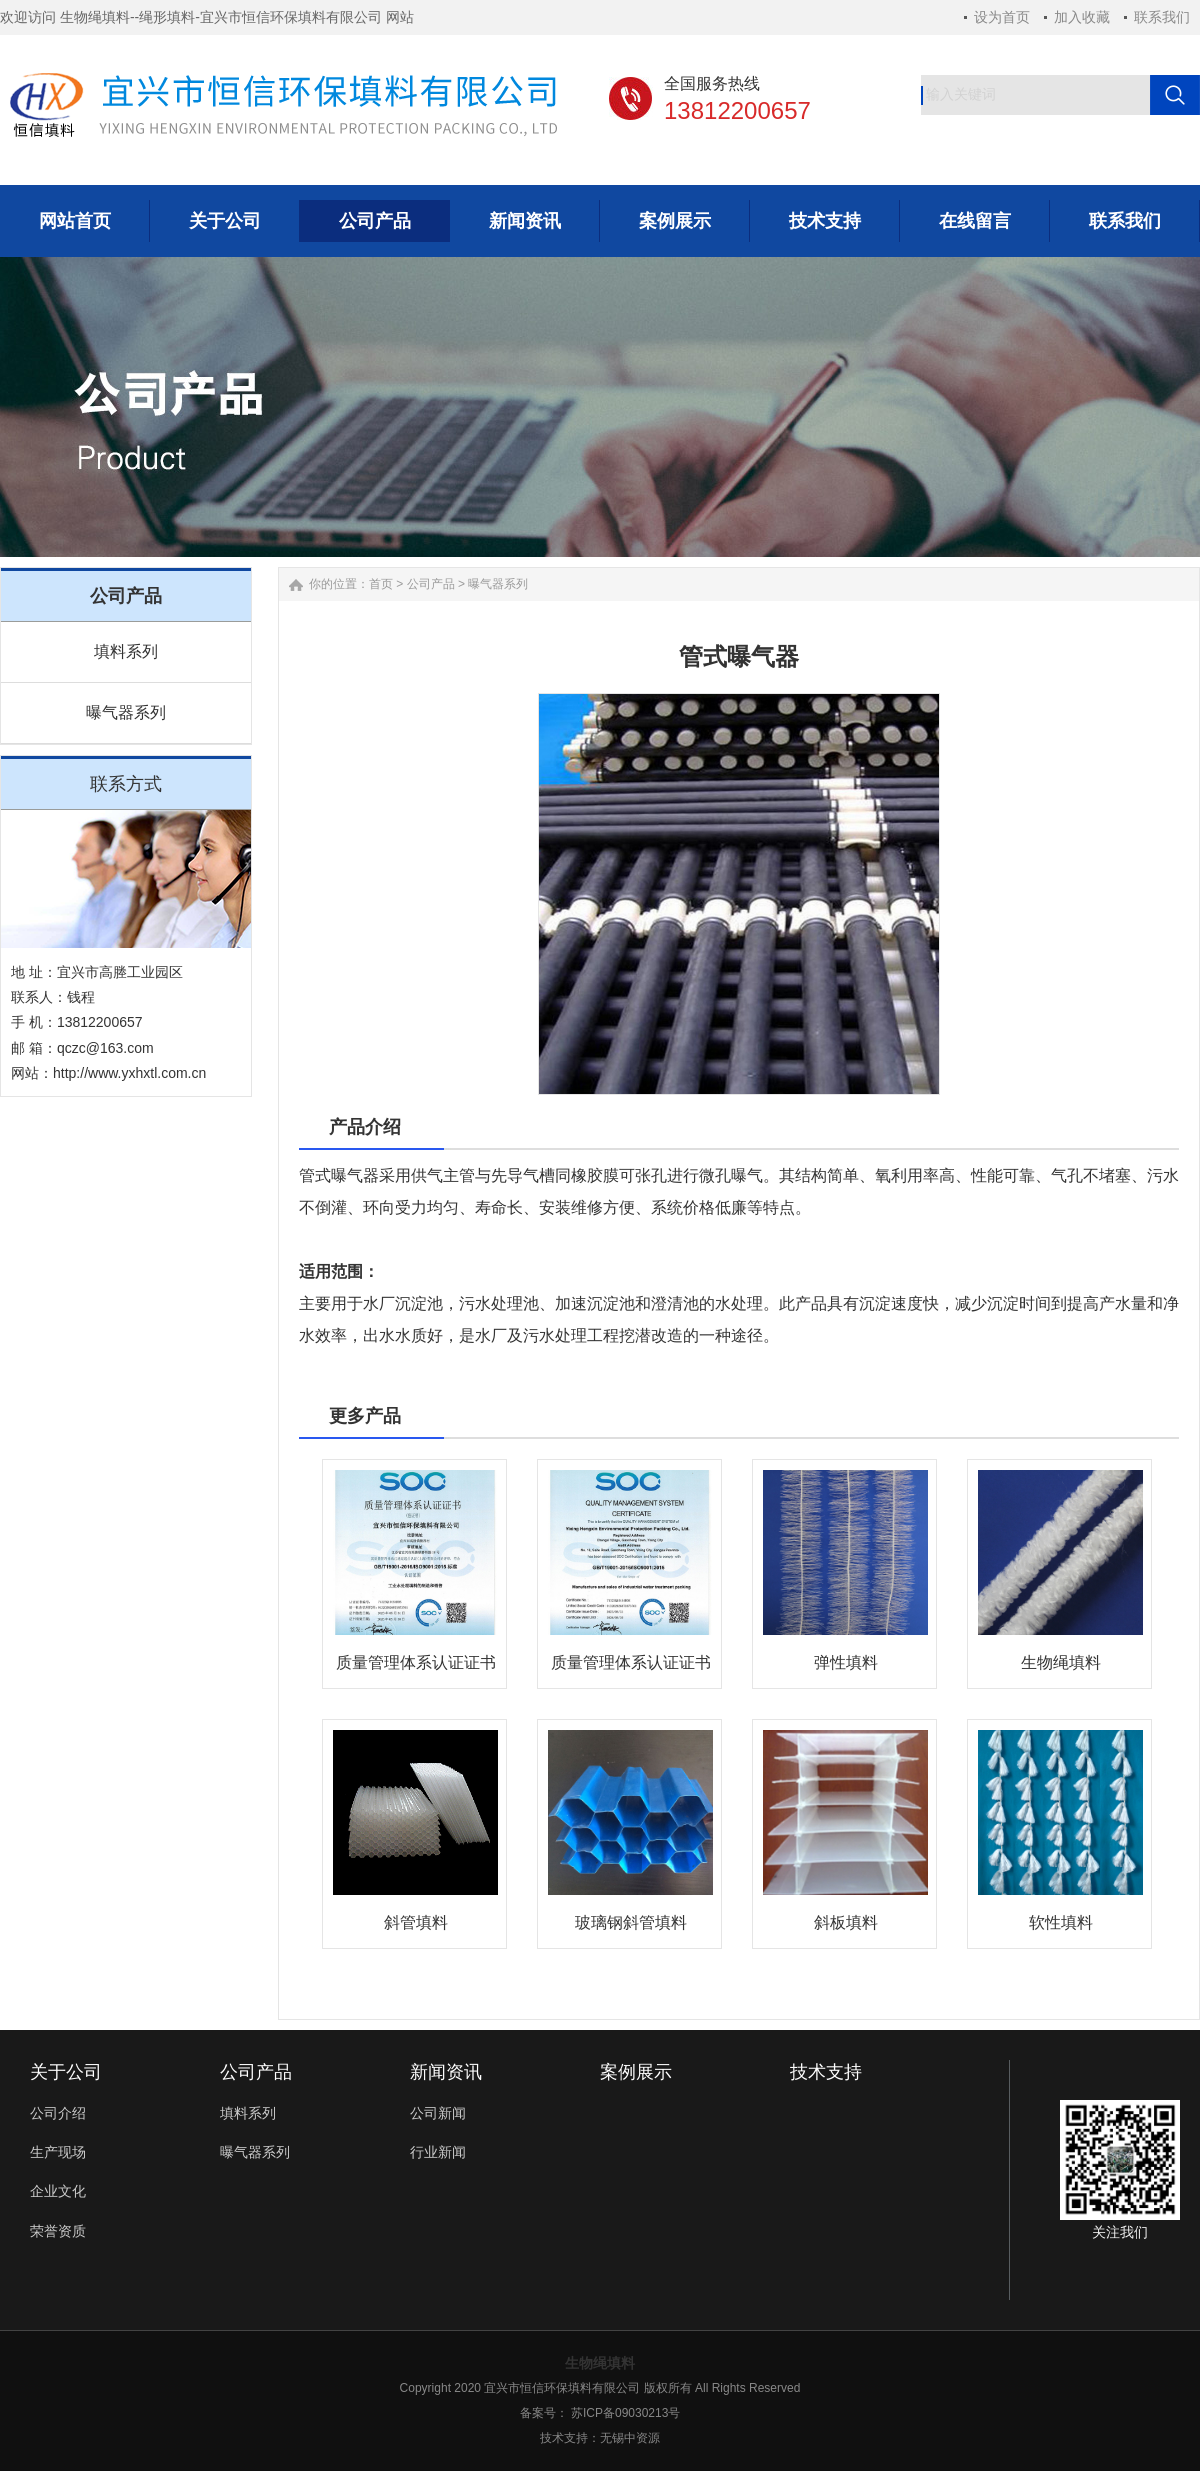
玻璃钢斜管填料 (631, 1922)
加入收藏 (1082, 17)
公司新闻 (438, 2113)
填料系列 (126, 651)
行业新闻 (438, 2152)
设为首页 (1002, 17)
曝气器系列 (126, 712)
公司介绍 (58, 2113)
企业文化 (58, 2191)
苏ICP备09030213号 (625, 2413)
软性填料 (1061, 1922)
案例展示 (636, 2072)
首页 (381, 584)
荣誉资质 (58, 2231)
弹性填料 (846, 1662)
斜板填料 (846, 1922)
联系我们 (1162, 17)
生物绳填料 (1061, 1662)
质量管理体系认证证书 (416, 1662)
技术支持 (826, 2072)
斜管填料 (416, 1922)
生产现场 (58, 2152)
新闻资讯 (446, 2072)
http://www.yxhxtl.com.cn (129, 1073)
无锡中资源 (630, 2438)
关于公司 (66, 2072)
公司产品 (431, 584)
